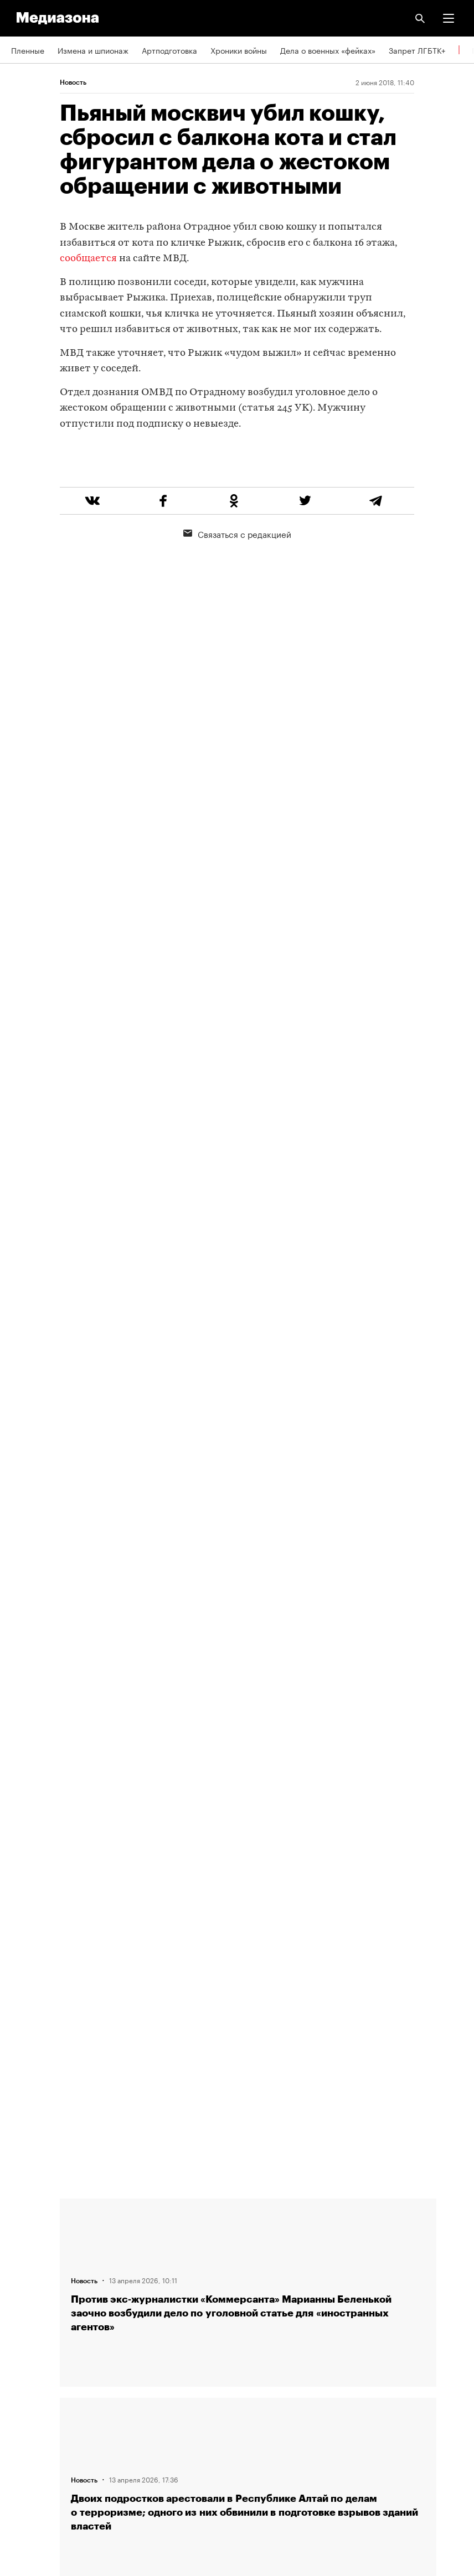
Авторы (25, 2276)
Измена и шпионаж (93, 50)
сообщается (88, 258)
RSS (24, 2340)
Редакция (28, 2213)
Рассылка (29, 2371)
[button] (448, 18)
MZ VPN (25, 2403)
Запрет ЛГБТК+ (417, 50)
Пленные (27, 50)
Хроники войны (238, 50)
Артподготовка (169, 50)
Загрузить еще (248, 1818)
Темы (20, 2308)
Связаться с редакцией (237, 575)
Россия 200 (33, 2434)
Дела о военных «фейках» (327, 50)
